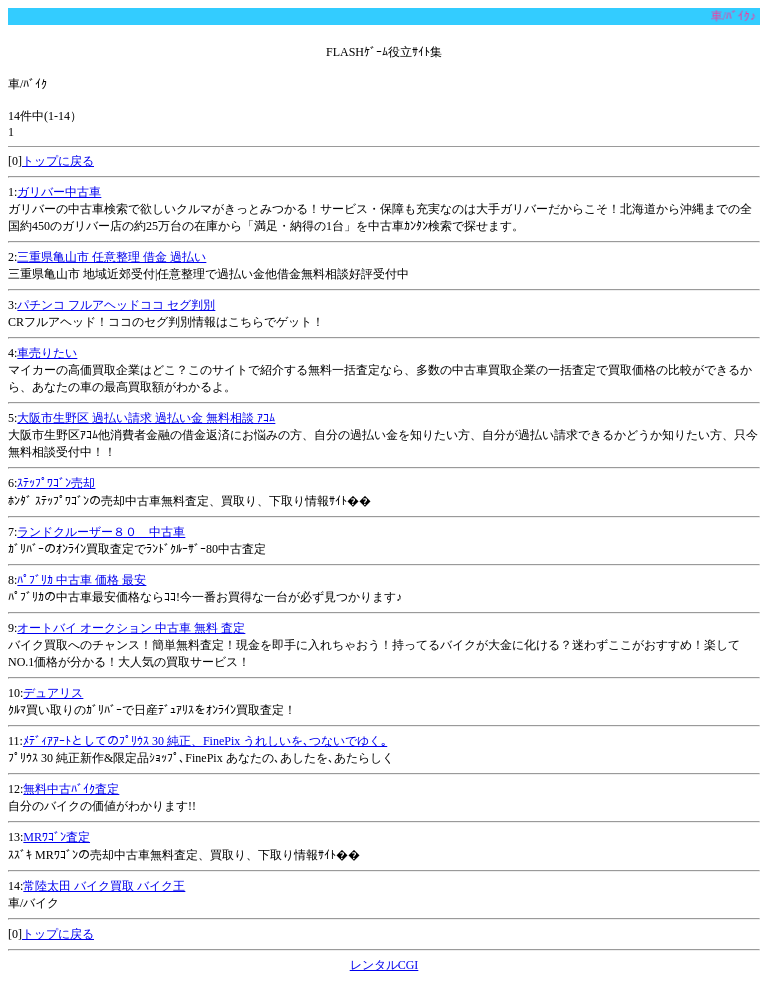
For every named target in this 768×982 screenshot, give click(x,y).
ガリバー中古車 (59, 192)
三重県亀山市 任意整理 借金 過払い (111, 257)
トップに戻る (58, 161)
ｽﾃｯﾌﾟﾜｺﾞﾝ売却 (56, 483)
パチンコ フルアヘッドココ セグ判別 (116, 305)
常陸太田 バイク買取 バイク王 (104, 886)
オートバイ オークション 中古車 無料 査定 (131, 628)
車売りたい (47, 353)
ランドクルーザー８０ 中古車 (101, 532)
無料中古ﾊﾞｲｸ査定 (71, 789)
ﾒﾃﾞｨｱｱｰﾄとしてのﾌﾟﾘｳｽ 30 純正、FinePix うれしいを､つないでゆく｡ (205, 741)
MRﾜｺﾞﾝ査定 (56, 837)
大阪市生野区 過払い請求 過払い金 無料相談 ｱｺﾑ (146, 418)
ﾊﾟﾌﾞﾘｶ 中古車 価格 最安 (81, 580)
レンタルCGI (384, 965)
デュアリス (53, 693)
